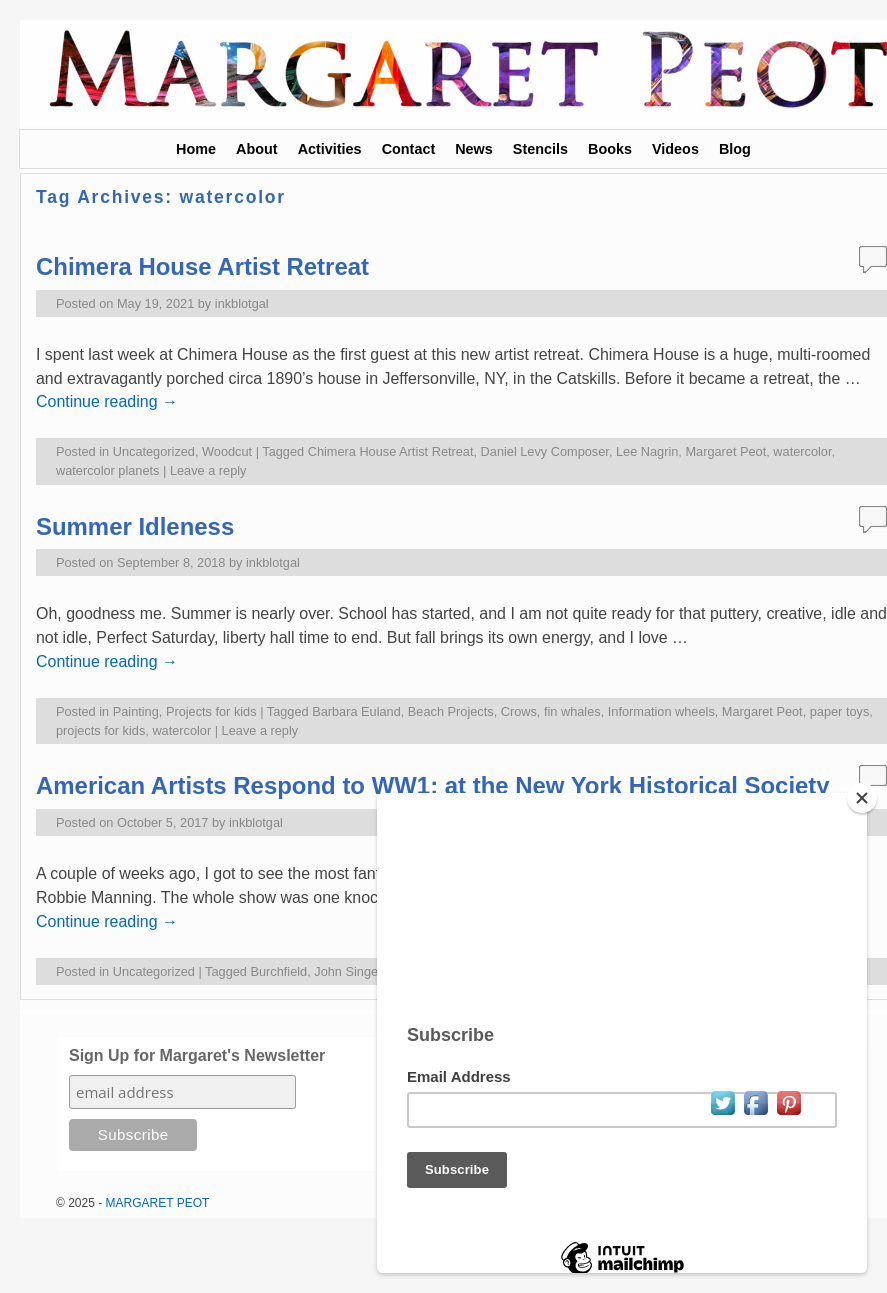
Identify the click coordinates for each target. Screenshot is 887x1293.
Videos (675, 149)
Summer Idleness (135, 526)
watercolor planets (107, 470)
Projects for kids (211, 711)
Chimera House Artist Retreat (202, 266)
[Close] (862, 798)
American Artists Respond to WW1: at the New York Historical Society (433, 785)
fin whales (572, 711)
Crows (519, 711)
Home (196, 149)
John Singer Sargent (372, 971)
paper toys (840, 711)
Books (610, 149)
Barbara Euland (356, 711)
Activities (330, 149)
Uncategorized (154, 451)
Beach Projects (451, 711)
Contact (409, 149)
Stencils (540, 149)
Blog (735, 149)
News (474, 149)
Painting (136, 711)
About (257, 149)
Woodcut (227, 451)
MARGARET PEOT (158, 1203)
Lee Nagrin (647, 451)
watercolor (802, 451)
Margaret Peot (725, 451)
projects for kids (100, 730)
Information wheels (661, 711)
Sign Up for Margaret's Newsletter (197, 1055)
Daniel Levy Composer (545, 451)
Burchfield (279, 971)
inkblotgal (242, 303)
